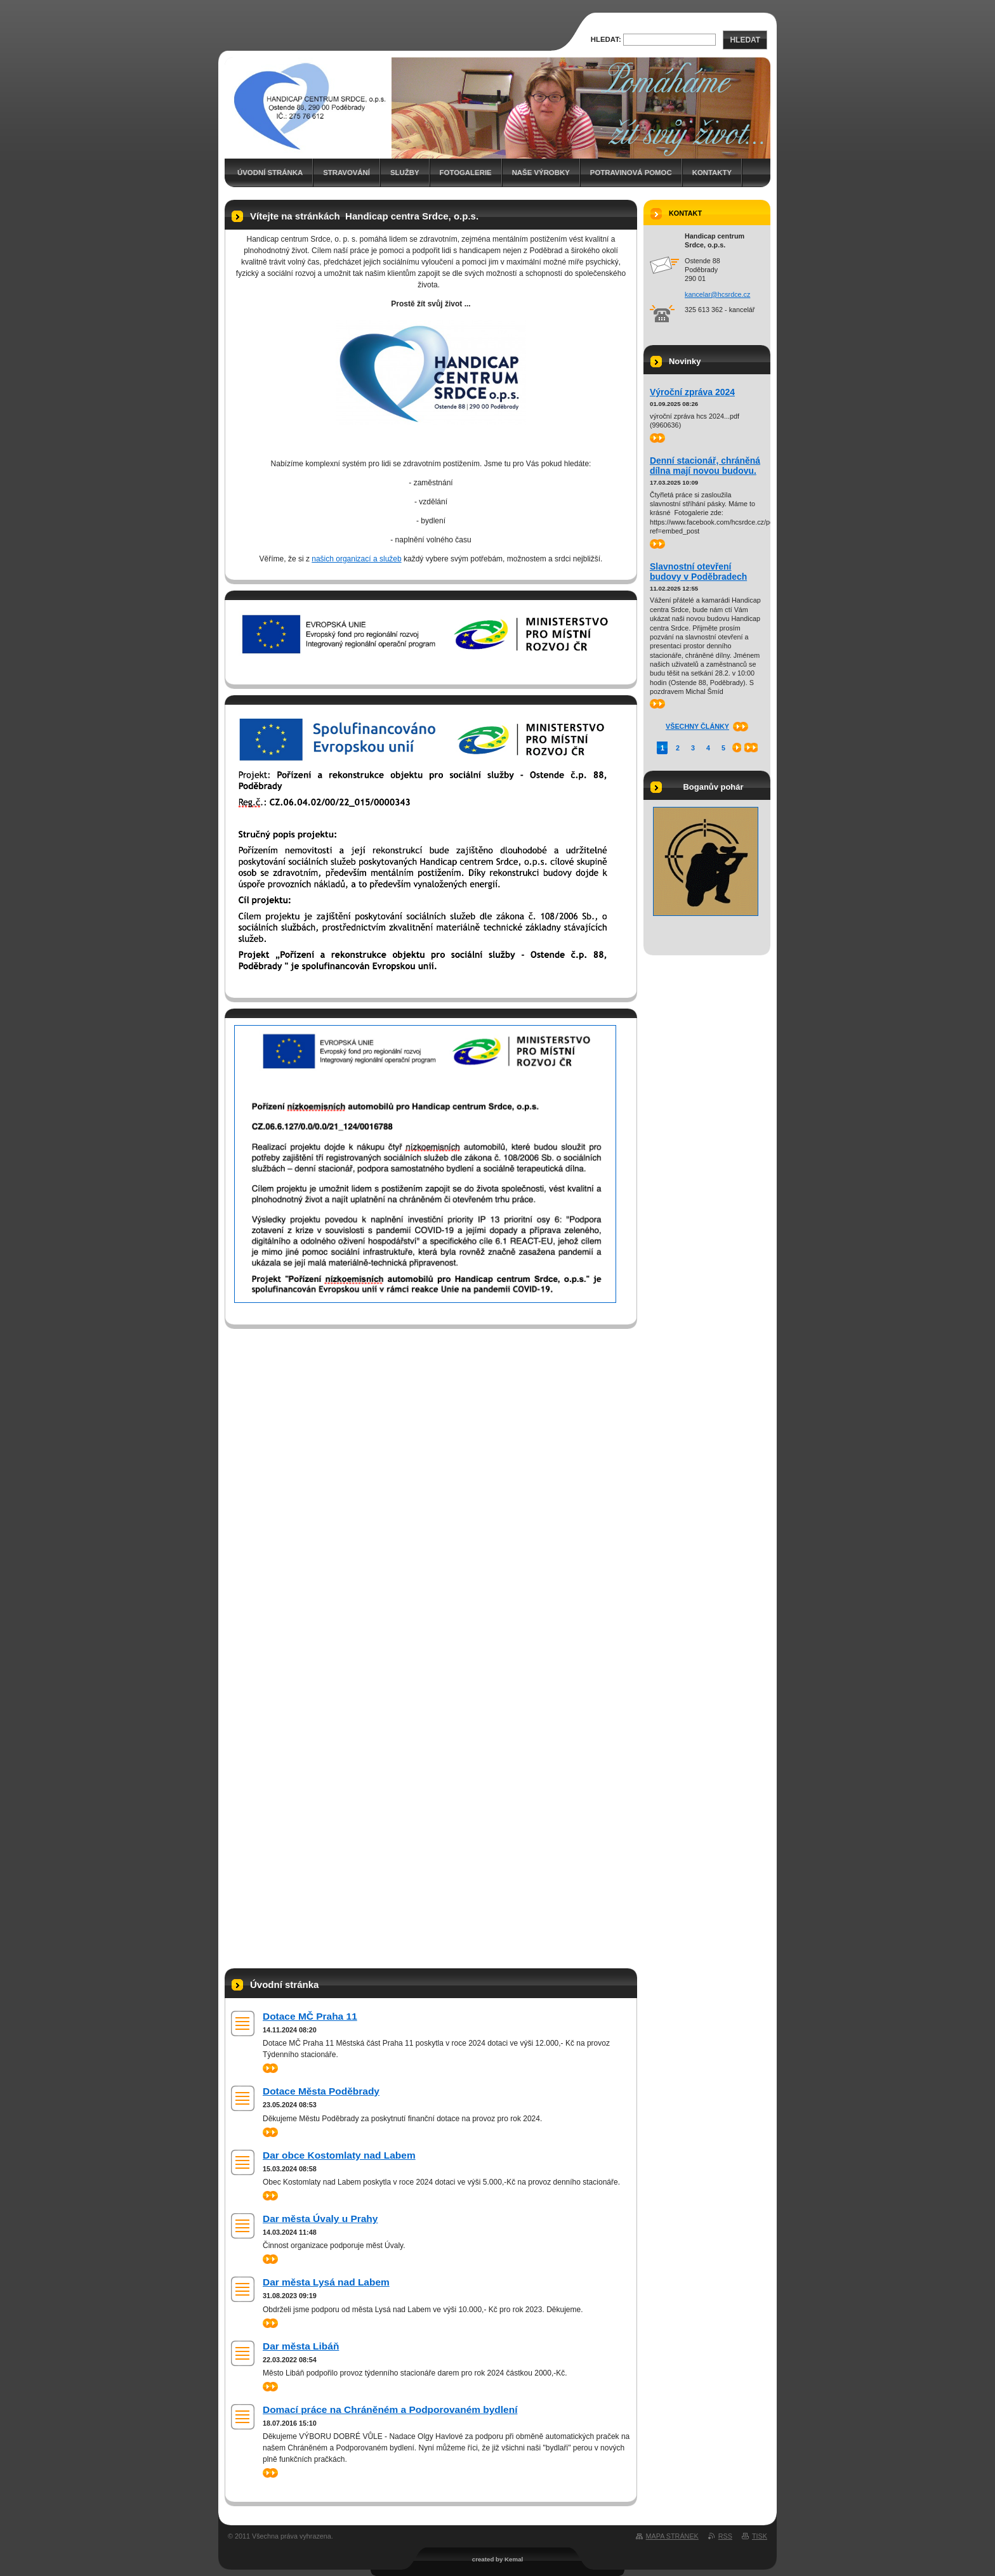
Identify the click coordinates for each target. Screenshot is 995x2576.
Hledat (745, 40)
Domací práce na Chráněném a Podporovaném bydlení (390, 2409)
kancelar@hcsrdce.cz (717, 294)
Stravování (346, 172)
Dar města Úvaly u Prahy (320, 2218)
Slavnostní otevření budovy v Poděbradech (698, 571)
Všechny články (697, 726)
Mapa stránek (672, 2536)
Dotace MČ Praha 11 (310, 2016)
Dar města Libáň (301, 2346)
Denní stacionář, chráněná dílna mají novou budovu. (705, 465)
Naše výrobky (541, 172)
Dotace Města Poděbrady (321, 2091)
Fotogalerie (466, 172)
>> (270, 2068)
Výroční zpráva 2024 (692, 392)
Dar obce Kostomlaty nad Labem (339, 2155)
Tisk (759, 2536)
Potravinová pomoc (631, 172)
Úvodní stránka (270, 172)
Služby (404, 172)
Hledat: (606, 39)
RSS (725, 2536)
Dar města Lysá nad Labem (326, 2282)
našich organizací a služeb (356, 558)
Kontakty (712, 172)
